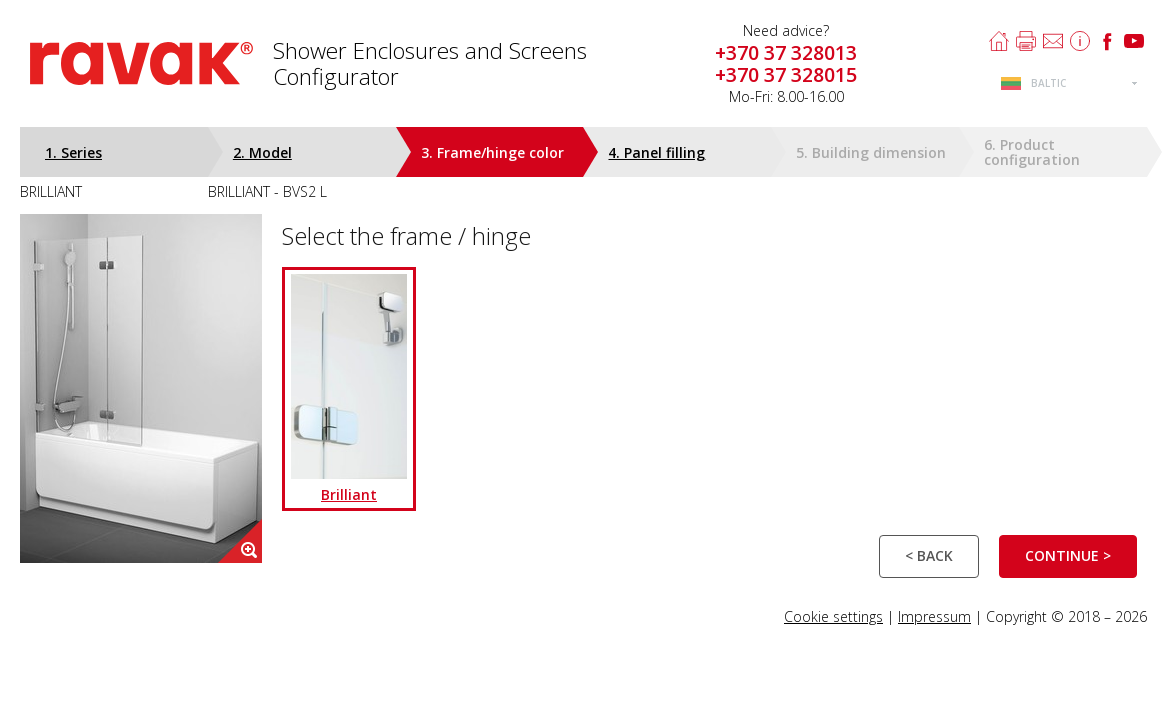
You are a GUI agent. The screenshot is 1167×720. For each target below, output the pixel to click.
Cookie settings (833, 616)
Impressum (934, 616)
